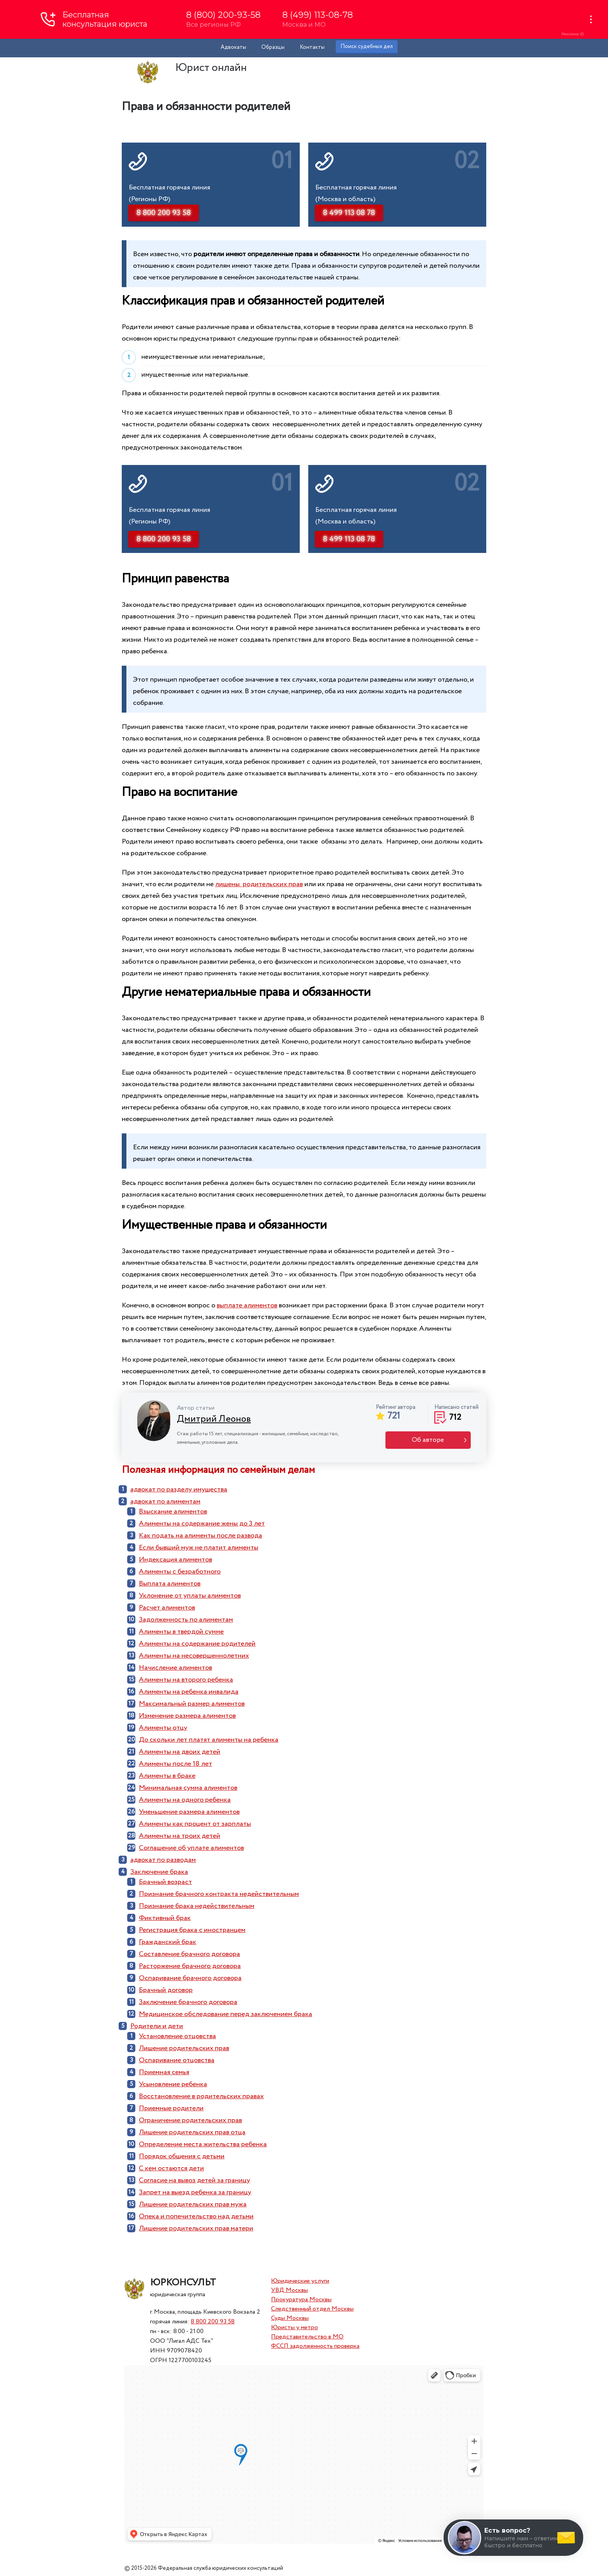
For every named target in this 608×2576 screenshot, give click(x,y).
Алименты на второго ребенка (186, 1680)
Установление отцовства (177, 2036)
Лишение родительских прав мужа (193, 2204)
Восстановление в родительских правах (201, 2096)
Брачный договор (166, 1990)
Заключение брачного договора (188, 2002)
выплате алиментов (247, 1305)
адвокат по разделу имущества (178, 1489)
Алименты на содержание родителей (197, 1644)
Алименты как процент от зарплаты (195, 1824)
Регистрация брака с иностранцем (192, 1930)
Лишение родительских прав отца (192, 2132)
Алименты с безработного (180, 1572)
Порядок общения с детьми (182, 2156)
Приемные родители (171, 2108)
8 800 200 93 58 (213, 2321)
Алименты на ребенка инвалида (188, 1692)
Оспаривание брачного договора (190, 1978)
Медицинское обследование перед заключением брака (225, 2014)
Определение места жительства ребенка (203, 2144)
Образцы (273, 47)
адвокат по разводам (163, 1860)
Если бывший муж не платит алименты (198, 1548)
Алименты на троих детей (179, 1836)
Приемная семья (164, 2072)
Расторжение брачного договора (190, 1966)
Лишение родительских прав (184, 2048)
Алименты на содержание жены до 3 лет (202, 1524)
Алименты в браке (167, 1776)
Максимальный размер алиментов (192, 1704)
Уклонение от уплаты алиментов (190, 1596)
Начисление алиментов (175, 1668)
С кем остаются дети (171, 2168)
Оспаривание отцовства (176, 2060)
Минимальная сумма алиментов (188, 1788)
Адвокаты (233, 47)
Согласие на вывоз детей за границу (194, 2180)
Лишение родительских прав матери (196, 2228)
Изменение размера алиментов (187, 1716)
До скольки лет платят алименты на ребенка (208, 1740)
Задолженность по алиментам (186, 1620)
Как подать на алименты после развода (200, 1536)
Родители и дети (156, 2026)
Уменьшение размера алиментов (189, 1812)
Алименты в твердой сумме (181, 1632)
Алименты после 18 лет (175, 1764)
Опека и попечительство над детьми (196, 2216)
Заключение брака (159, 1872)
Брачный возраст (165, 1882)
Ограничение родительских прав (190, 2120)
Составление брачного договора (189, 1954)
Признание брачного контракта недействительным (219, 1894)
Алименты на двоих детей (179, 1752)
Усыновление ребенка (173, 2084)
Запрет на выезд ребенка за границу (195, 2192)
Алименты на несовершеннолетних (194, 1656)
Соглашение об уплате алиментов (191, 1848)
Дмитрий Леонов (214, 1419)
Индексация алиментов (175, 1560)
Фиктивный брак (165, 1918)
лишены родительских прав (259, 884)
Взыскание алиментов (173, 1512)
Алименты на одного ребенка (185, 1800)
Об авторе (428, 1440)
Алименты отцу (163, 1728)
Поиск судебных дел (366, 46)
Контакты (312, 47)
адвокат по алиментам (165, 1501)
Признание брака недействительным (196, 1906)
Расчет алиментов (167, 1608)
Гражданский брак (167, 1942)
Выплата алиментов (169, 1584)
